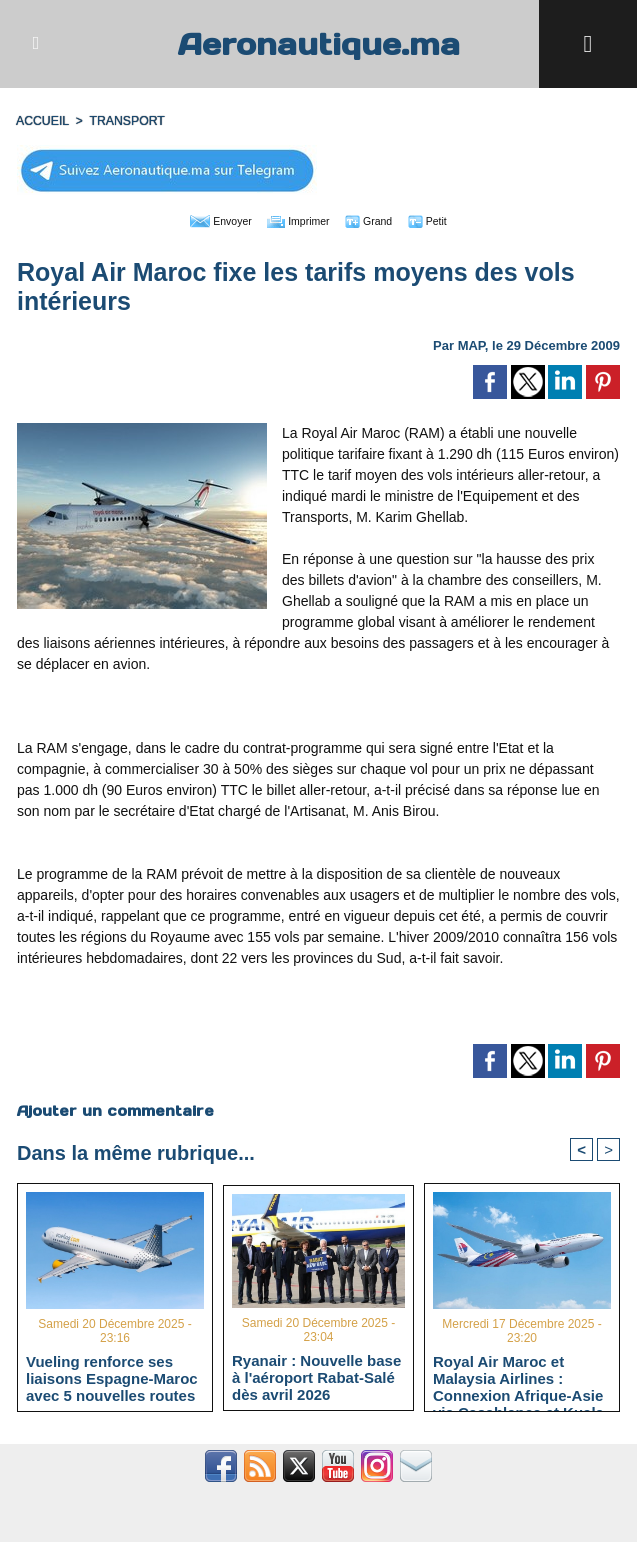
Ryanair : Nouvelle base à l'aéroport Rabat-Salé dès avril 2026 (316, 1377)
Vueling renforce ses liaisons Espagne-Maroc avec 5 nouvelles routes (112, 1378)
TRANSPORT (125, 121)
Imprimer (295, 220)
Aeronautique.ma (319, 43)
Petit (446, 220)
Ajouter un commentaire (114, 1110)
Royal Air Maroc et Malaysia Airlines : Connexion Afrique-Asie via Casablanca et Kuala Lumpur (518, 1378)
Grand (379, 220)
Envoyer (204, 220)
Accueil (42, 121)
